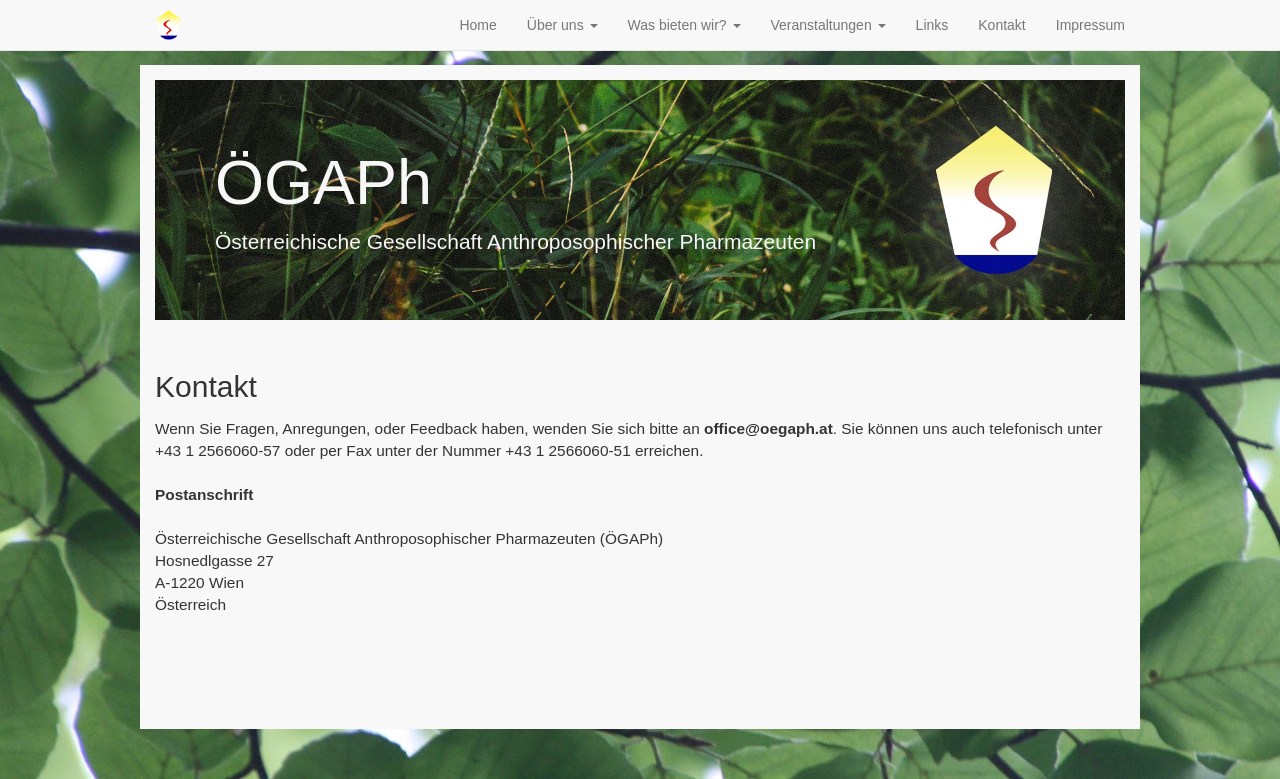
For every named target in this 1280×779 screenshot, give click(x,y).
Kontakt (1001, 25)
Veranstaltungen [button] (828, 25)
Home (477, 25)
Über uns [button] (562, 25)
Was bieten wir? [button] (684, 25)
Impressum (1090, 25)
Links (932, 25)
